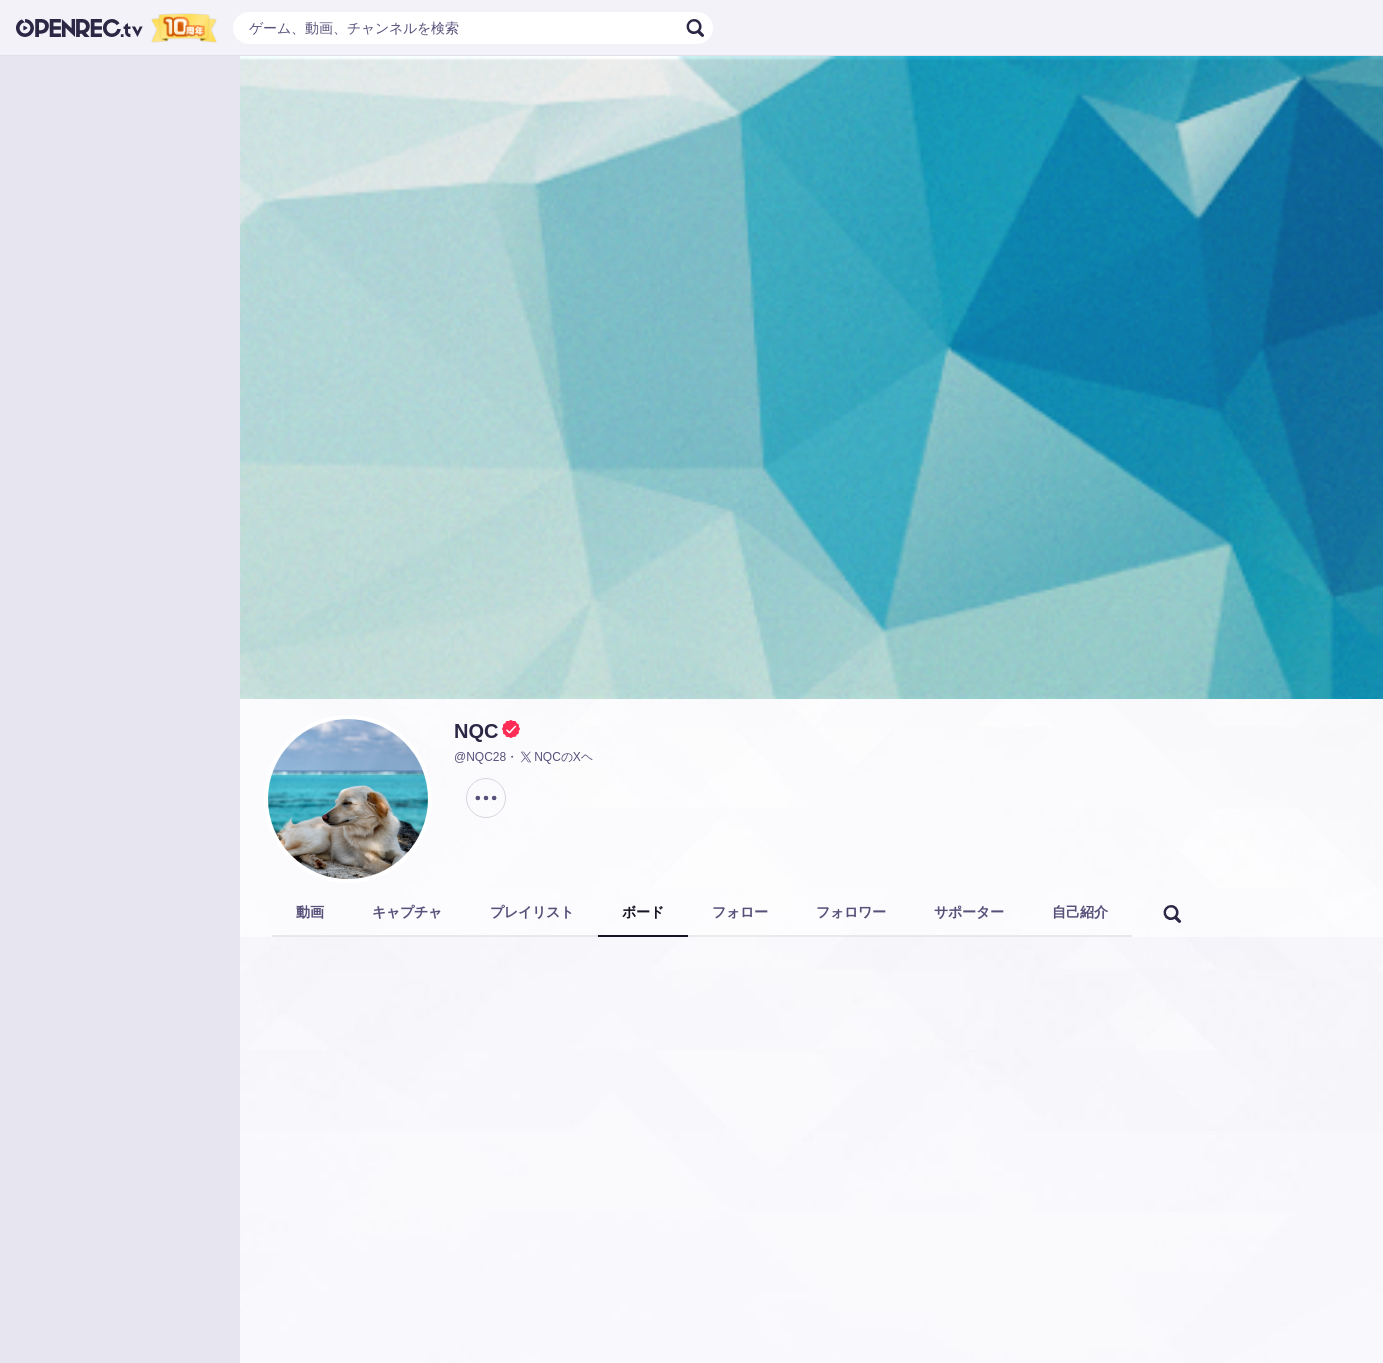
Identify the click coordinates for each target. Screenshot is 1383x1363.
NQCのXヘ (555, 757)
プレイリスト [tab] (532, 912)
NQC (476, 731)
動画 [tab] (310, 912)
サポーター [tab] (969, 912)
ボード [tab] (643, 912)
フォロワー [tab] (851, 912)
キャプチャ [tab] (407, 912)
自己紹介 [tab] (1080, 912)
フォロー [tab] (740, 912)
